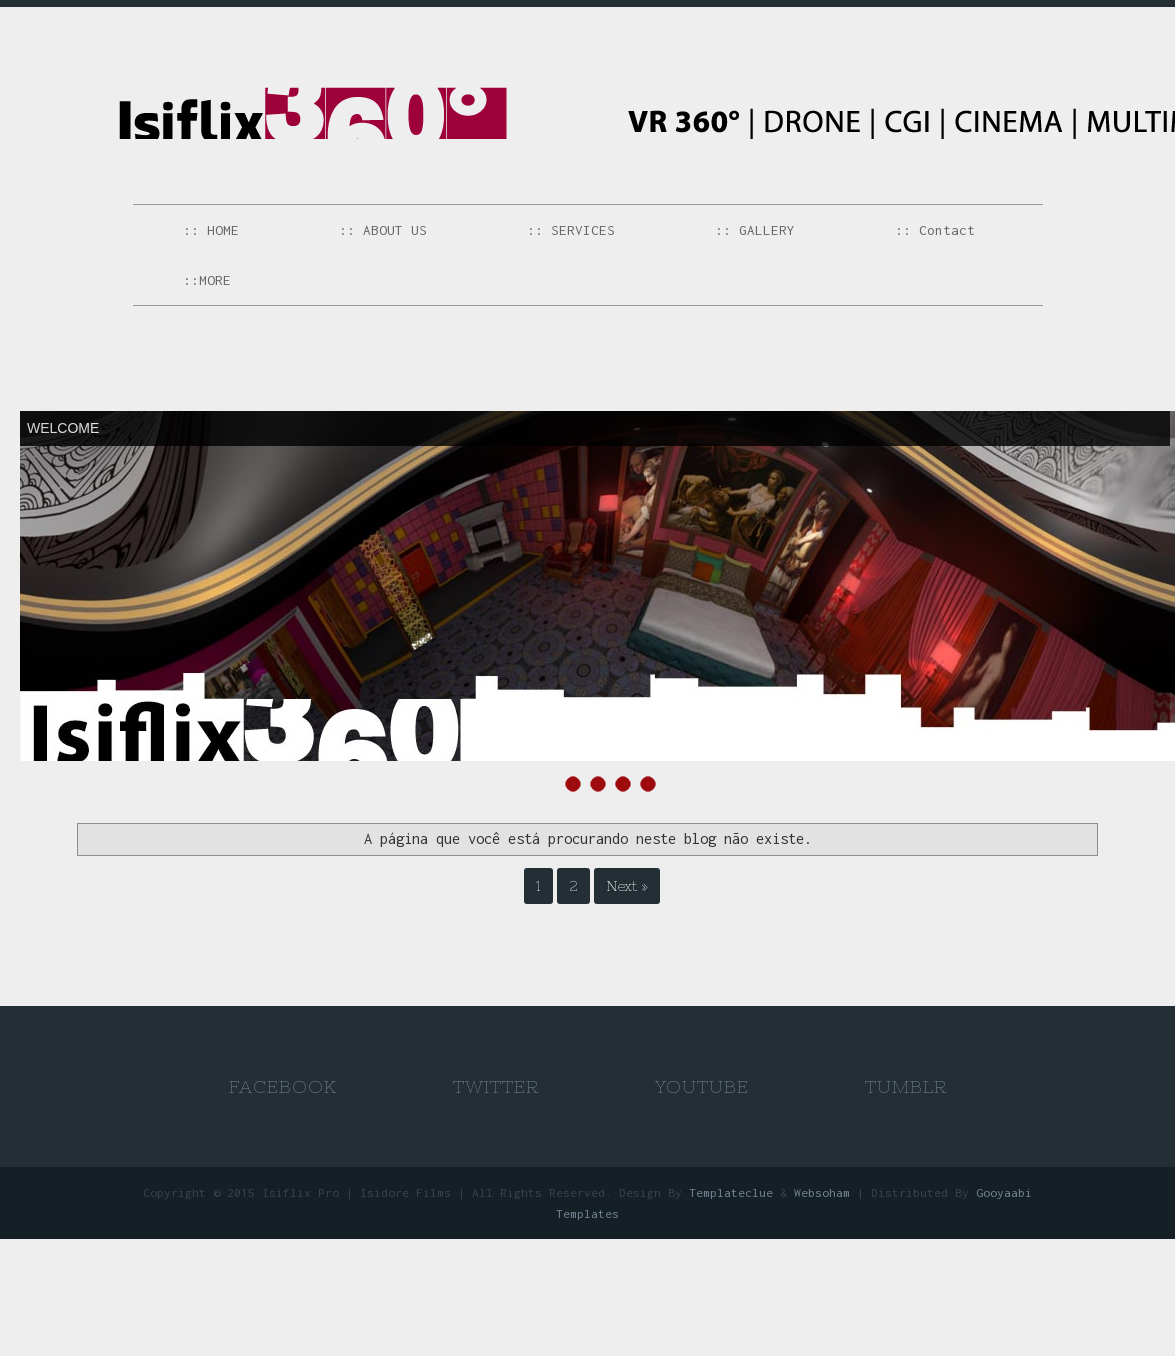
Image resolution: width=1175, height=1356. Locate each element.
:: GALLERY (755, 230)
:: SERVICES (571, 230)
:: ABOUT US (383, 230)
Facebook (283, 1086)
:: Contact (935, 230)
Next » (627, 886)
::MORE (207, 280)
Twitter (496, 1086)
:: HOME (211, 230)
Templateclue (731, 1192)
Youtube (702, 1086)
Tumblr (906, 1086)
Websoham (822, 1192)
